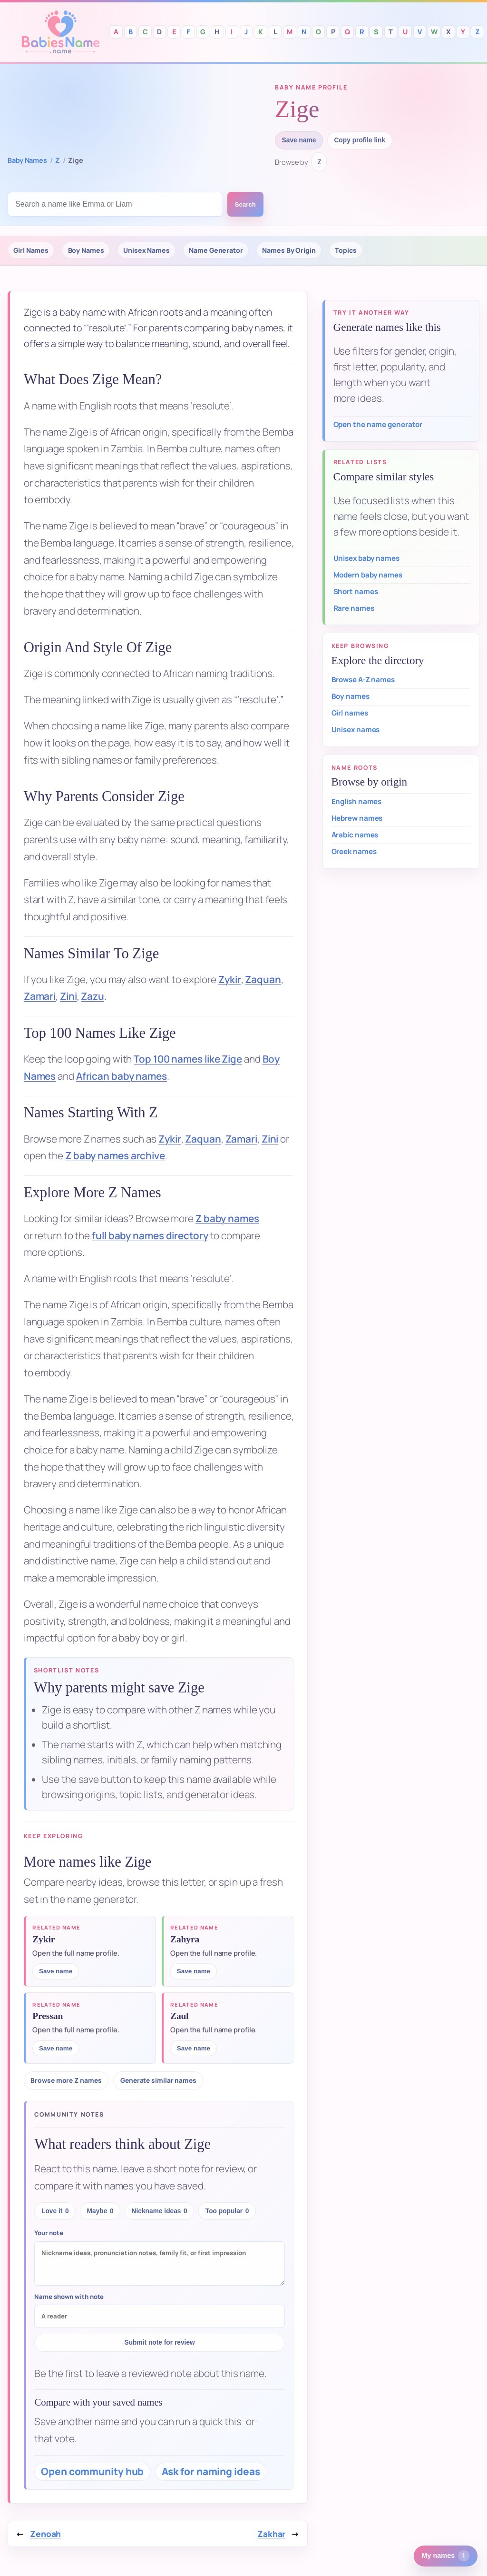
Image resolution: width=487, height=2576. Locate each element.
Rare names (353, 608)
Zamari (40, 996)
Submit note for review (160, 2342)
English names (356, 801)
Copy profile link (359, 140)
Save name (299, 140)
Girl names (349, 713)
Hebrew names (357, 818)
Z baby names (227, 1218)
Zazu (92, 996)
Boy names (350, 696)
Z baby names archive (115, 1155)
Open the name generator (378, 424)
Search (245, 204)
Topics (345, 250)
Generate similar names (158, 2080)
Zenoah (45, 2533)
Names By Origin (289, 250)
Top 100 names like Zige (188, 1058)
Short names (355, 592)
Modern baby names (367, 575)
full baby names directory (150, 1235)
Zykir (229, 979)
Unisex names (355, 730)
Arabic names (355, 835)
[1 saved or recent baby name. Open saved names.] (445, 2556)
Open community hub (92, 2471)
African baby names (121, 1076)
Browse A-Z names (363, 680)
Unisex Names (146, 250)
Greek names (354, 851)
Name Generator (216, 250)
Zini (68, 996)
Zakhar (271, 2533)
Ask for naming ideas (211, 2471)
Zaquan (263, 979)
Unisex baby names (366, 558)
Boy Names (86, 250)
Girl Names (31, 250)
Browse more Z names (65, 2080)
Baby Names (27, 160)
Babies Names (60, 32)
